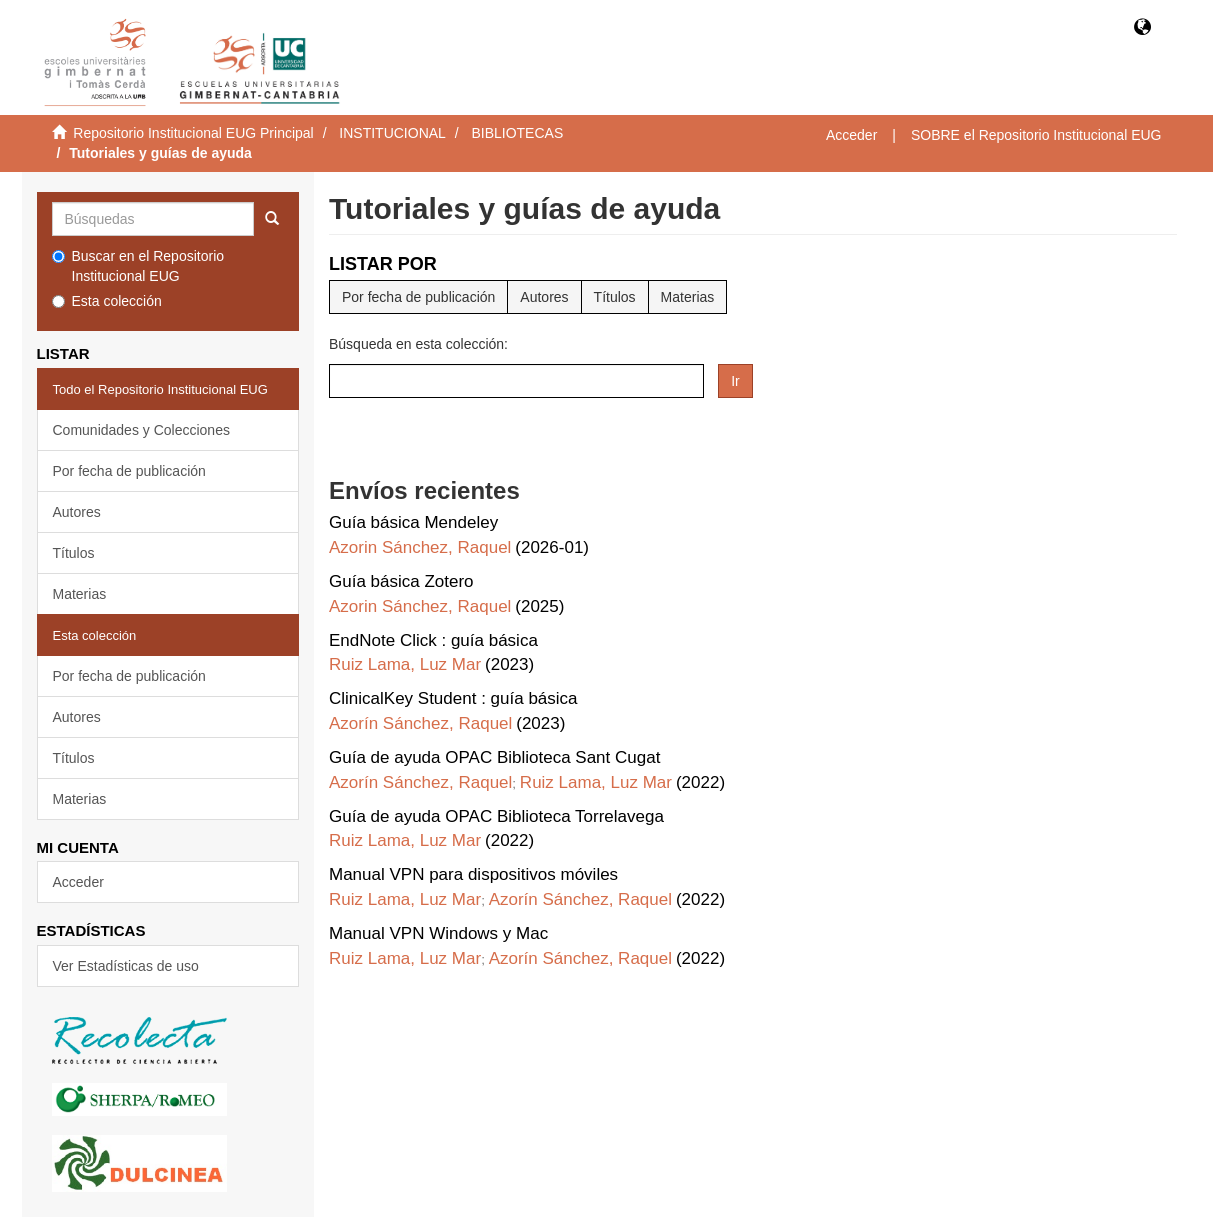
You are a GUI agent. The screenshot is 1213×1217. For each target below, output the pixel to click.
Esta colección (107, 301)
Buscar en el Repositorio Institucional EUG (138, 266)
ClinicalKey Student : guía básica (453, 698)
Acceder (78, 882)
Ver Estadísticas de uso (126, 966)
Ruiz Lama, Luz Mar (405, 664)
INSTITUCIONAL (392, 133)
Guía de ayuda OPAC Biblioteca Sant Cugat (494, 757)
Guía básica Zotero (401, 581)
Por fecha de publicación (129, 471)
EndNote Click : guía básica (433, 640)
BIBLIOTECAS (517, 133)
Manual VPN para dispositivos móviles (473, 874)
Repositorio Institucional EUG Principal (193, 133)
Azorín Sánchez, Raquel (420, 723)
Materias (80, 594)
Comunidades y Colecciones (141, 430)
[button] (1142, 28)
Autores (77, 512)
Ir (735, 381)
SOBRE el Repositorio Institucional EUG (1036, 135)
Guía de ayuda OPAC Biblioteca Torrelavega (496, 816)
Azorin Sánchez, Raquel (420, 547)
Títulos (74, 553)
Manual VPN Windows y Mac (438, 933)
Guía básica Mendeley (413, 522)
